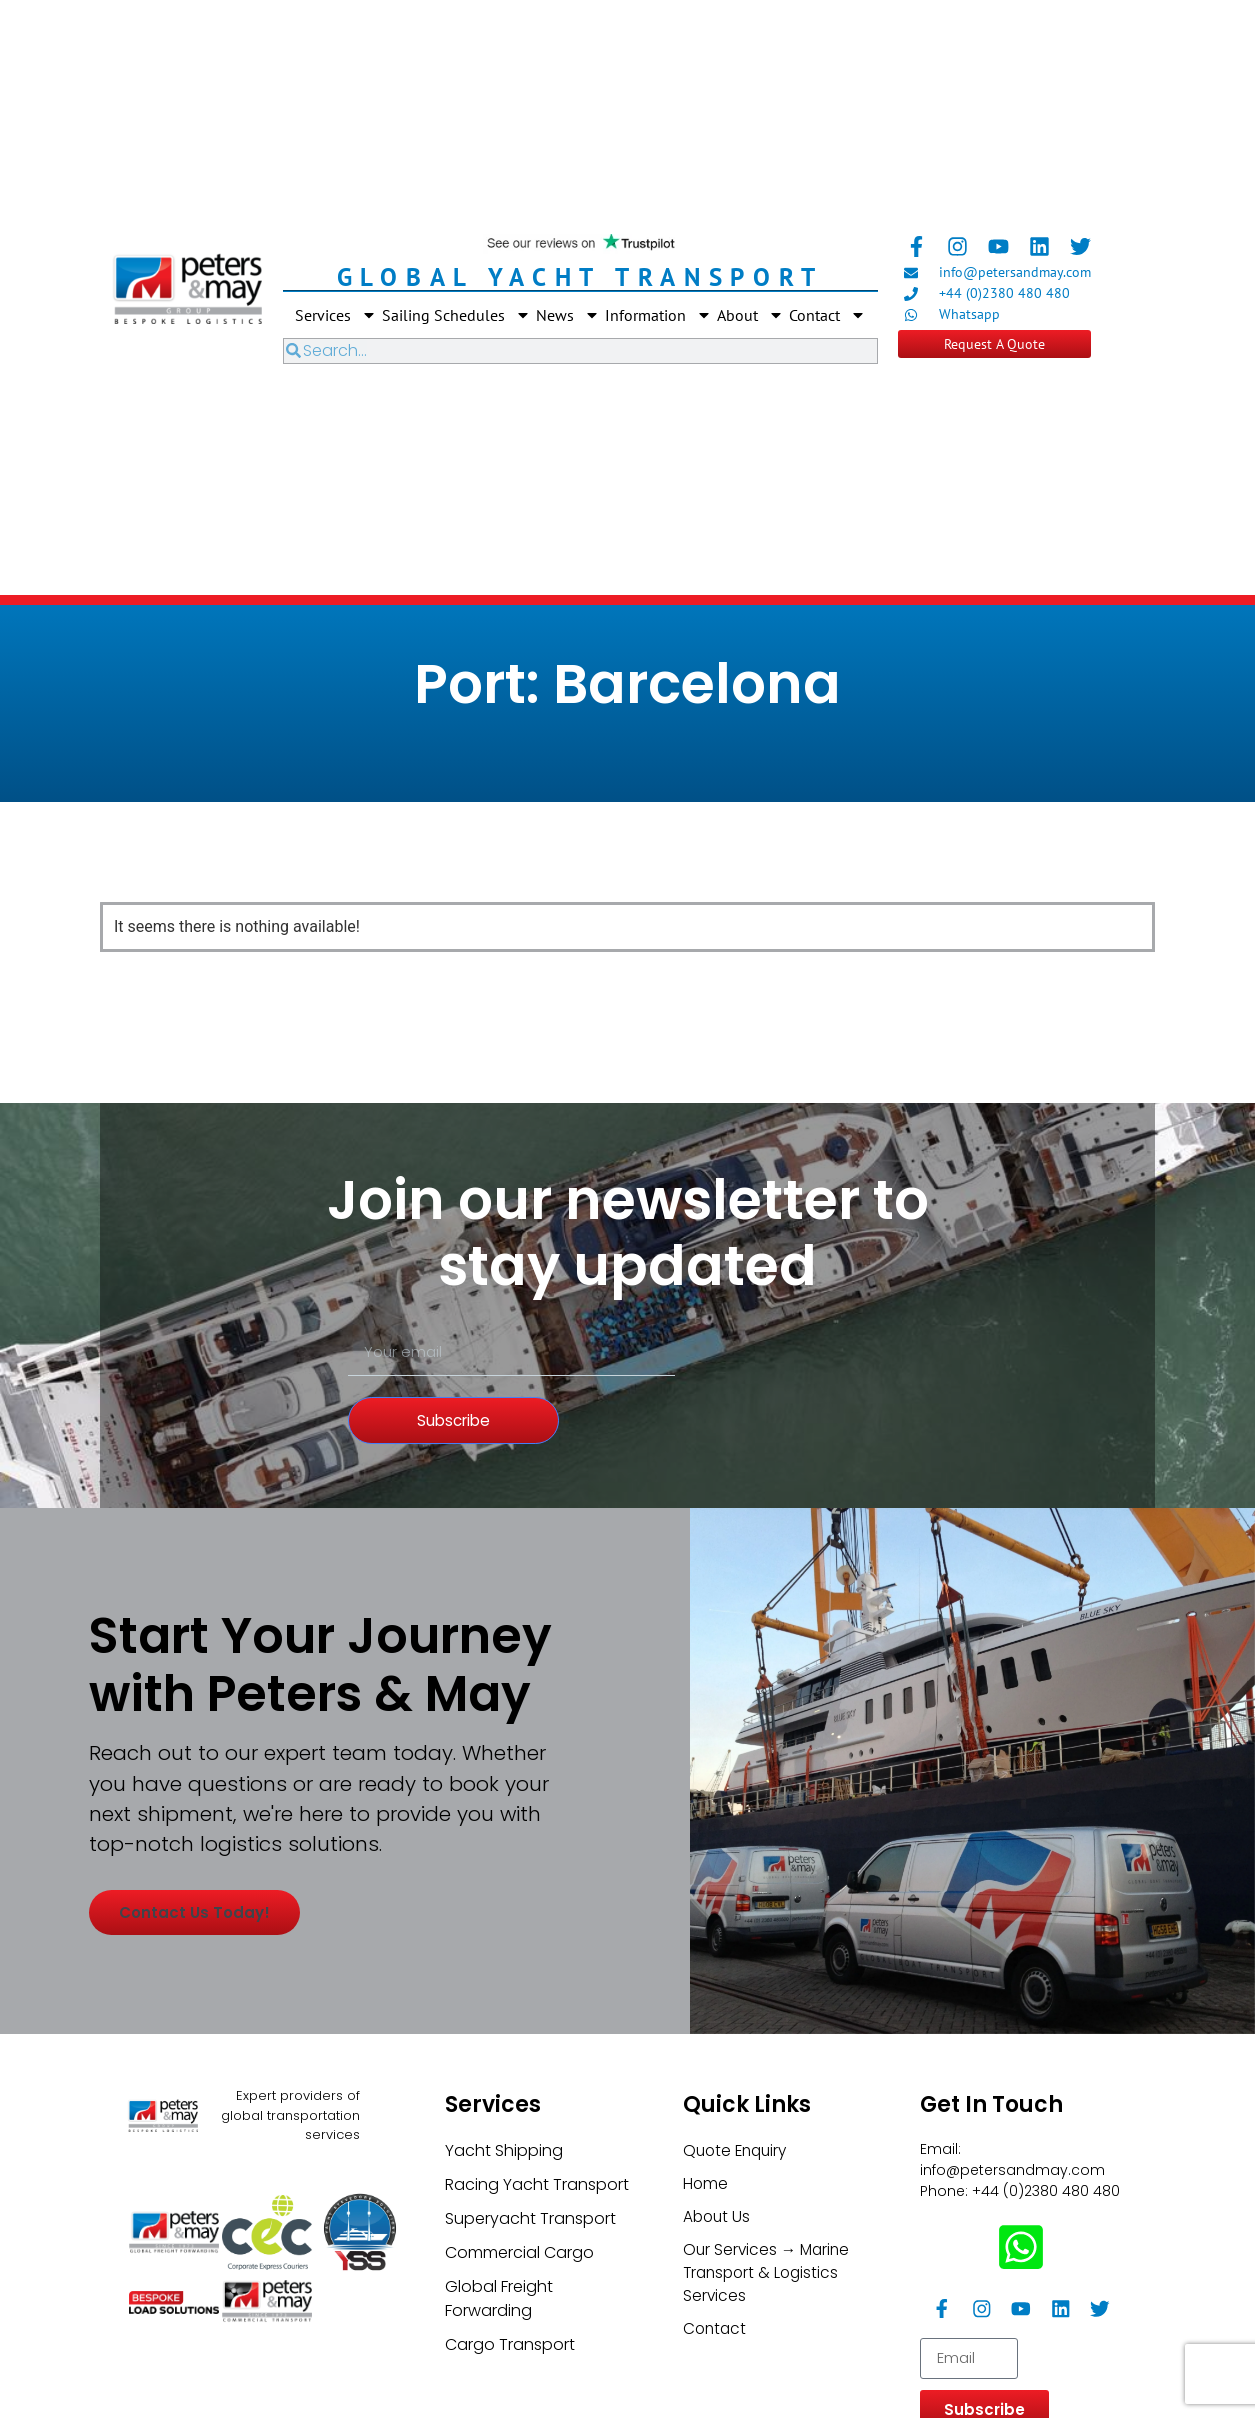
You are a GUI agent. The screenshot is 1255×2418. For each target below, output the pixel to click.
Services (336, 315)
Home (706, 2278)
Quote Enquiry (738, 2244)
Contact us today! (207, 2021)
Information (658, 315)
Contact (827, 315)
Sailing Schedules (456, 315)
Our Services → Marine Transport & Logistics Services (769, 2370)
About (750, 315)
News (568, 315)
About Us (718, 2312)
